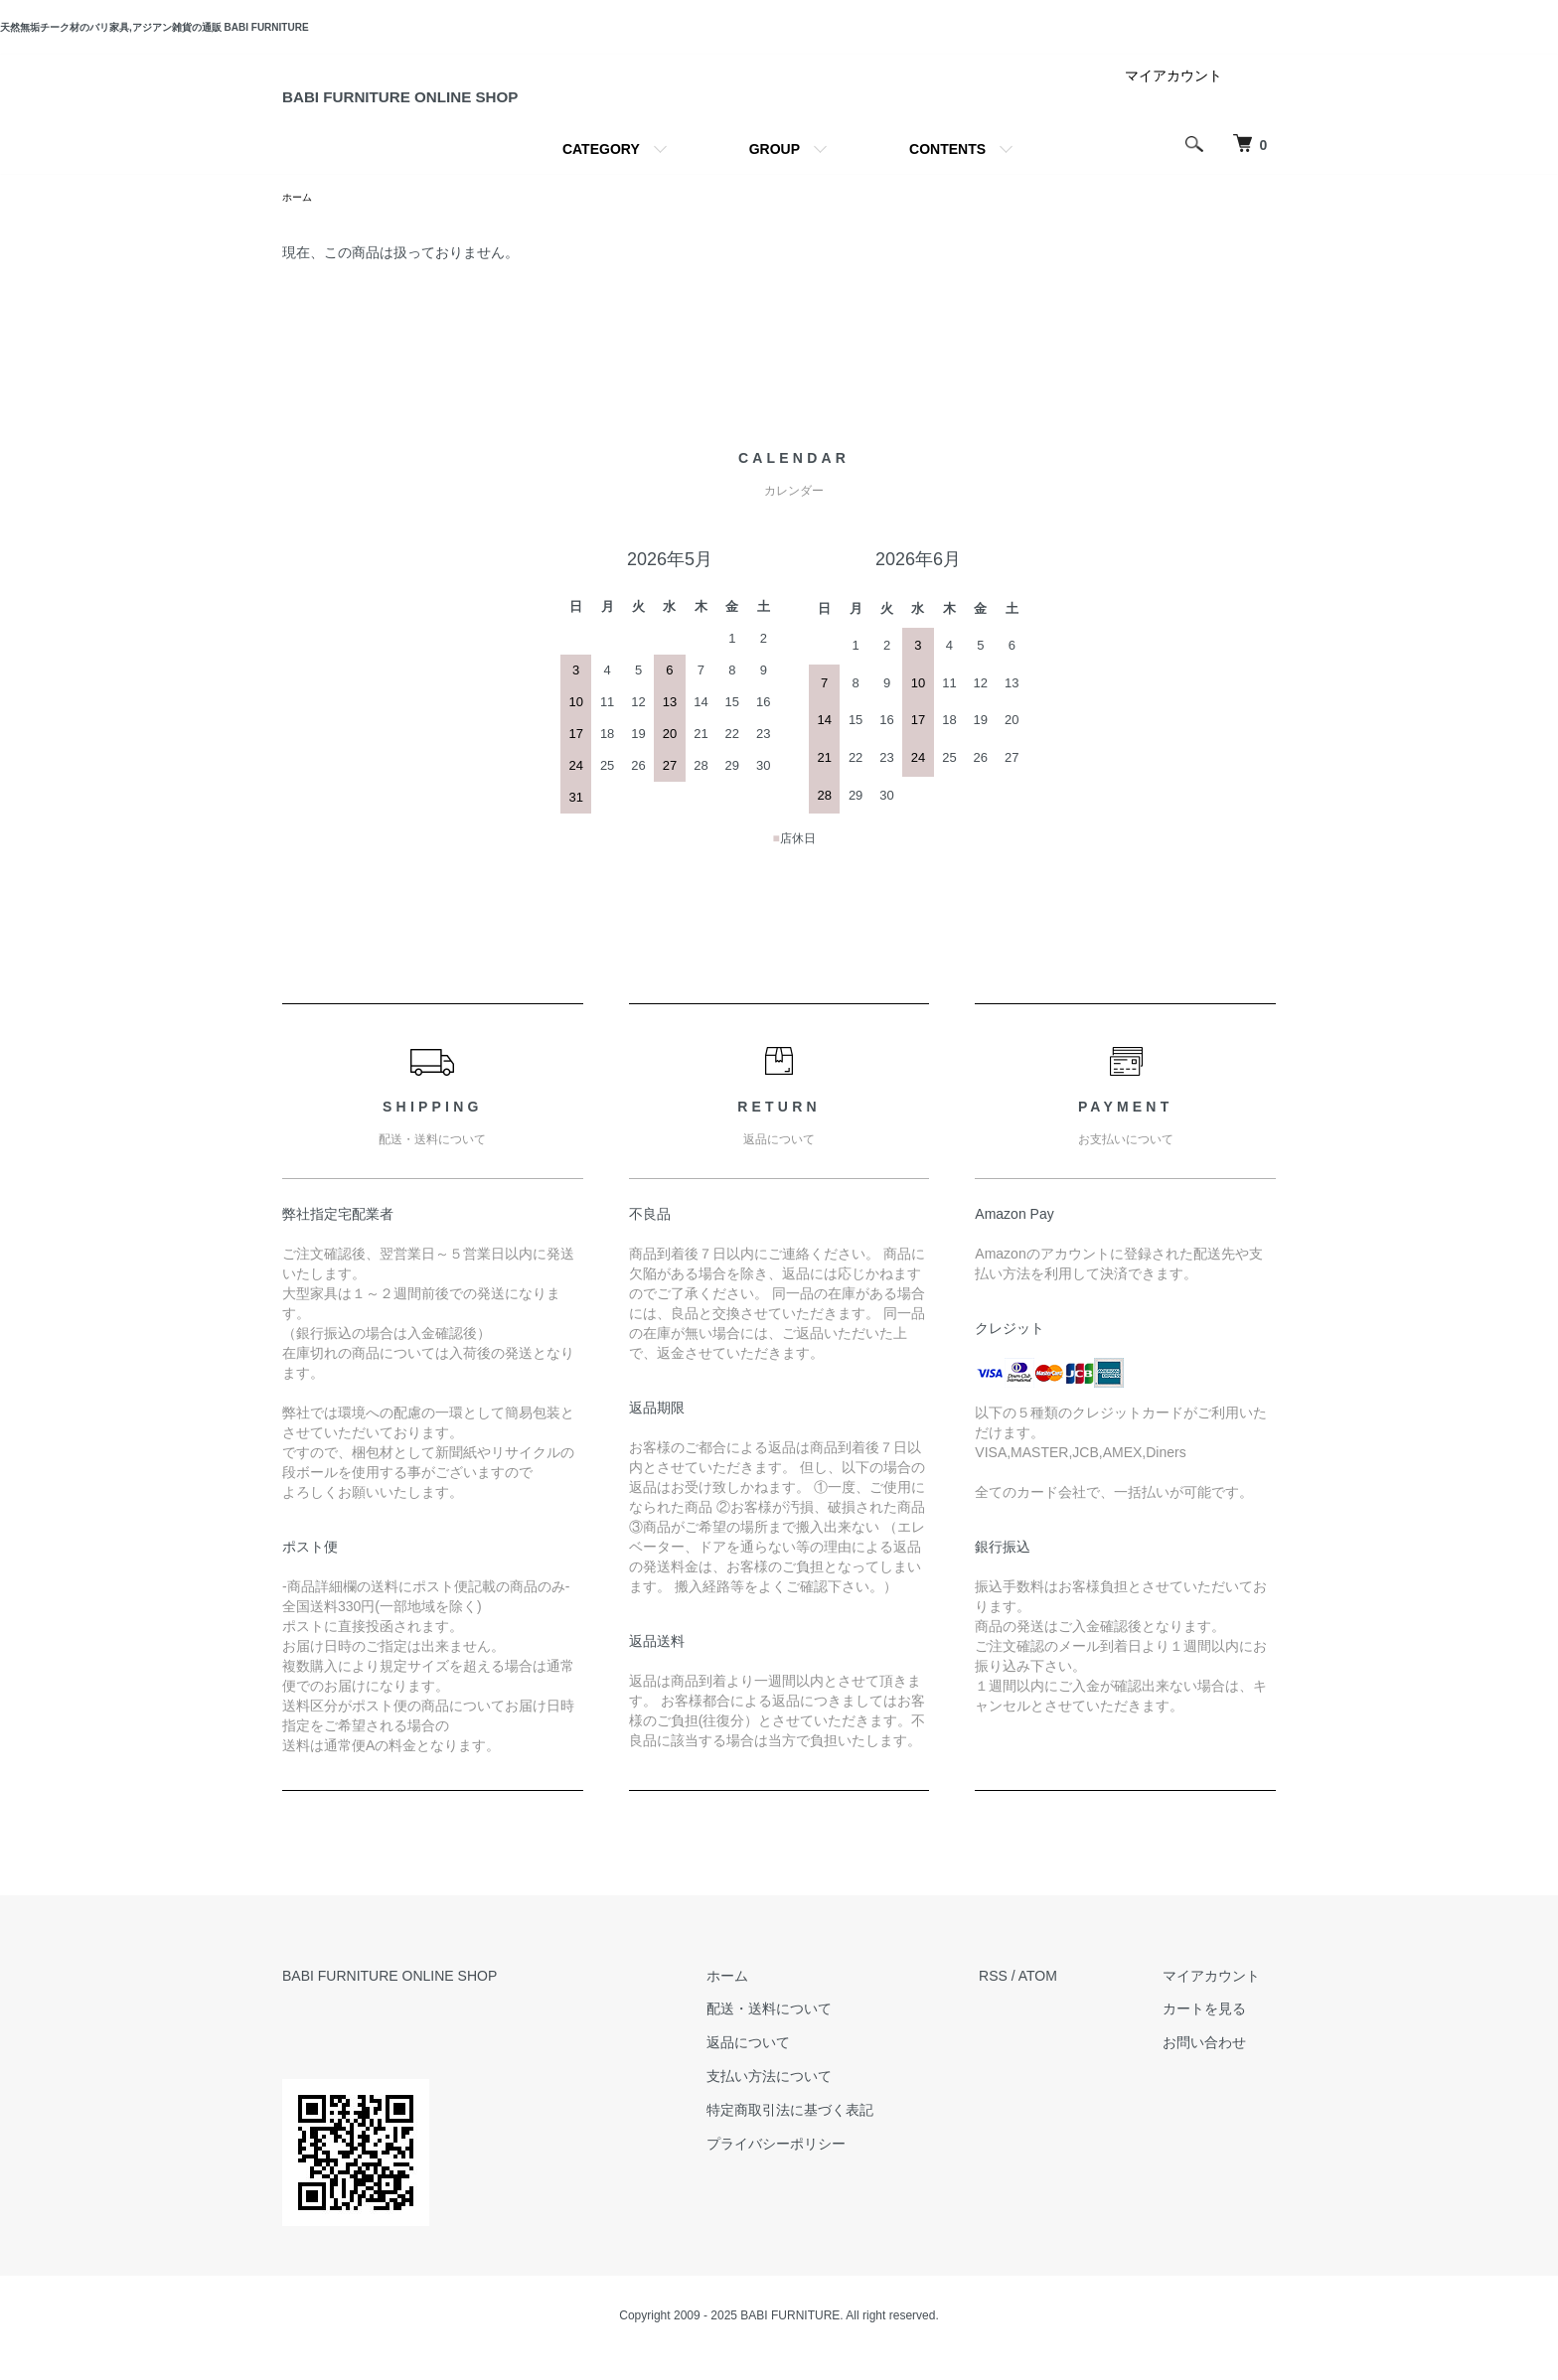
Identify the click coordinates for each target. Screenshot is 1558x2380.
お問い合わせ (1220, 2067)
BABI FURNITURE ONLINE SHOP (500, 107)
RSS (1025, 2000)
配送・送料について (816, 2033)
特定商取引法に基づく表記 (837, 2135)
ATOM (1069, 2000)
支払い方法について (816, 2101)
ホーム (300, 220)
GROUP (774, 171)
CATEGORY (601, 171)
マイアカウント (1173, 97)
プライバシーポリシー (823, 2167)
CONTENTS (947, 171)
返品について (796, 2067)
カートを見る (1220, 2033)
